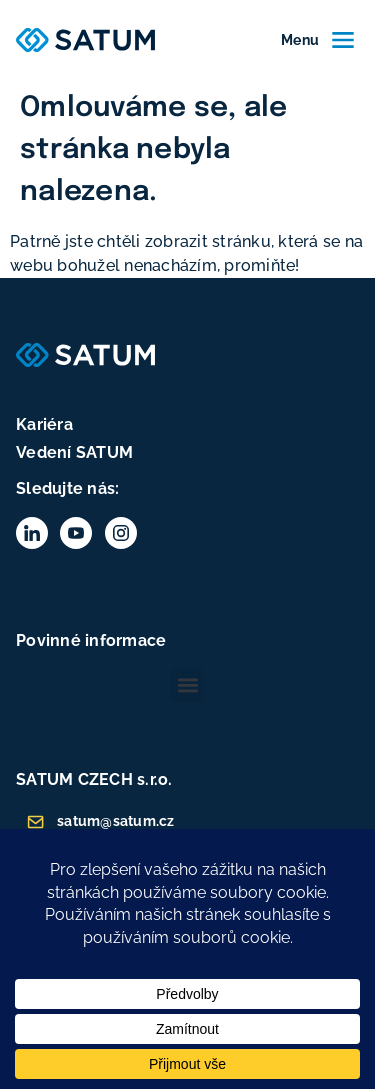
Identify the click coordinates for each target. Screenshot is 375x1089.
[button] (187, 685)
